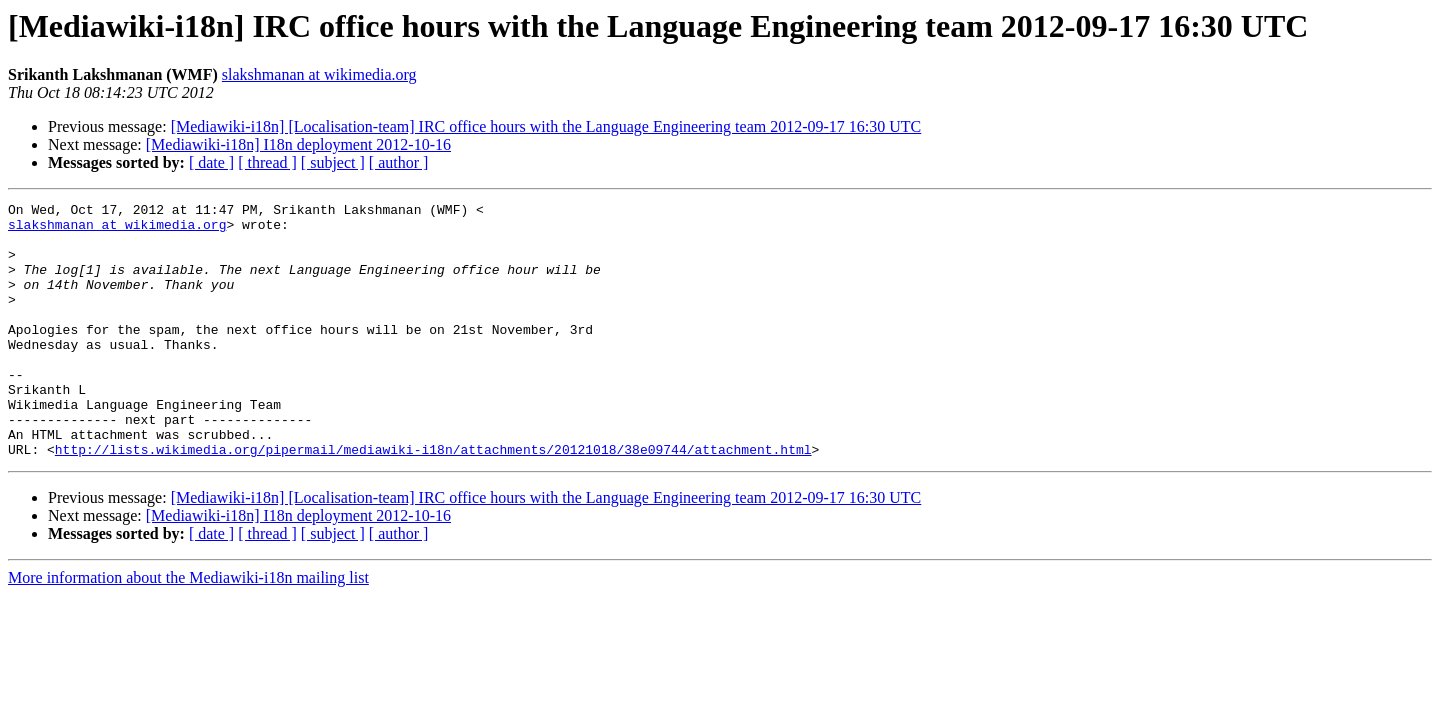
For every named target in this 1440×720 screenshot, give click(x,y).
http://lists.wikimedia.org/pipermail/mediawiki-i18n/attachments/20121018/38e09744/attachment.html (433, 500)
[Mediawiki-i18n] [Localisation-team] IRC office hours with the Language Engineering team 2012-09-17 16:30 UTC (546, 126)
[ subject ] (333, 162)
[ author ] (399, 162)
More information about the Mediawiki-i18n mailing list (188, 628)
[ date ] (211, 162)
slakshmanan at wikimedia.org (319, 74)
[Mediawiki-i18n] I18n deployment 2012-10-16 (298, 144)
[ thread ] (267, 162)
